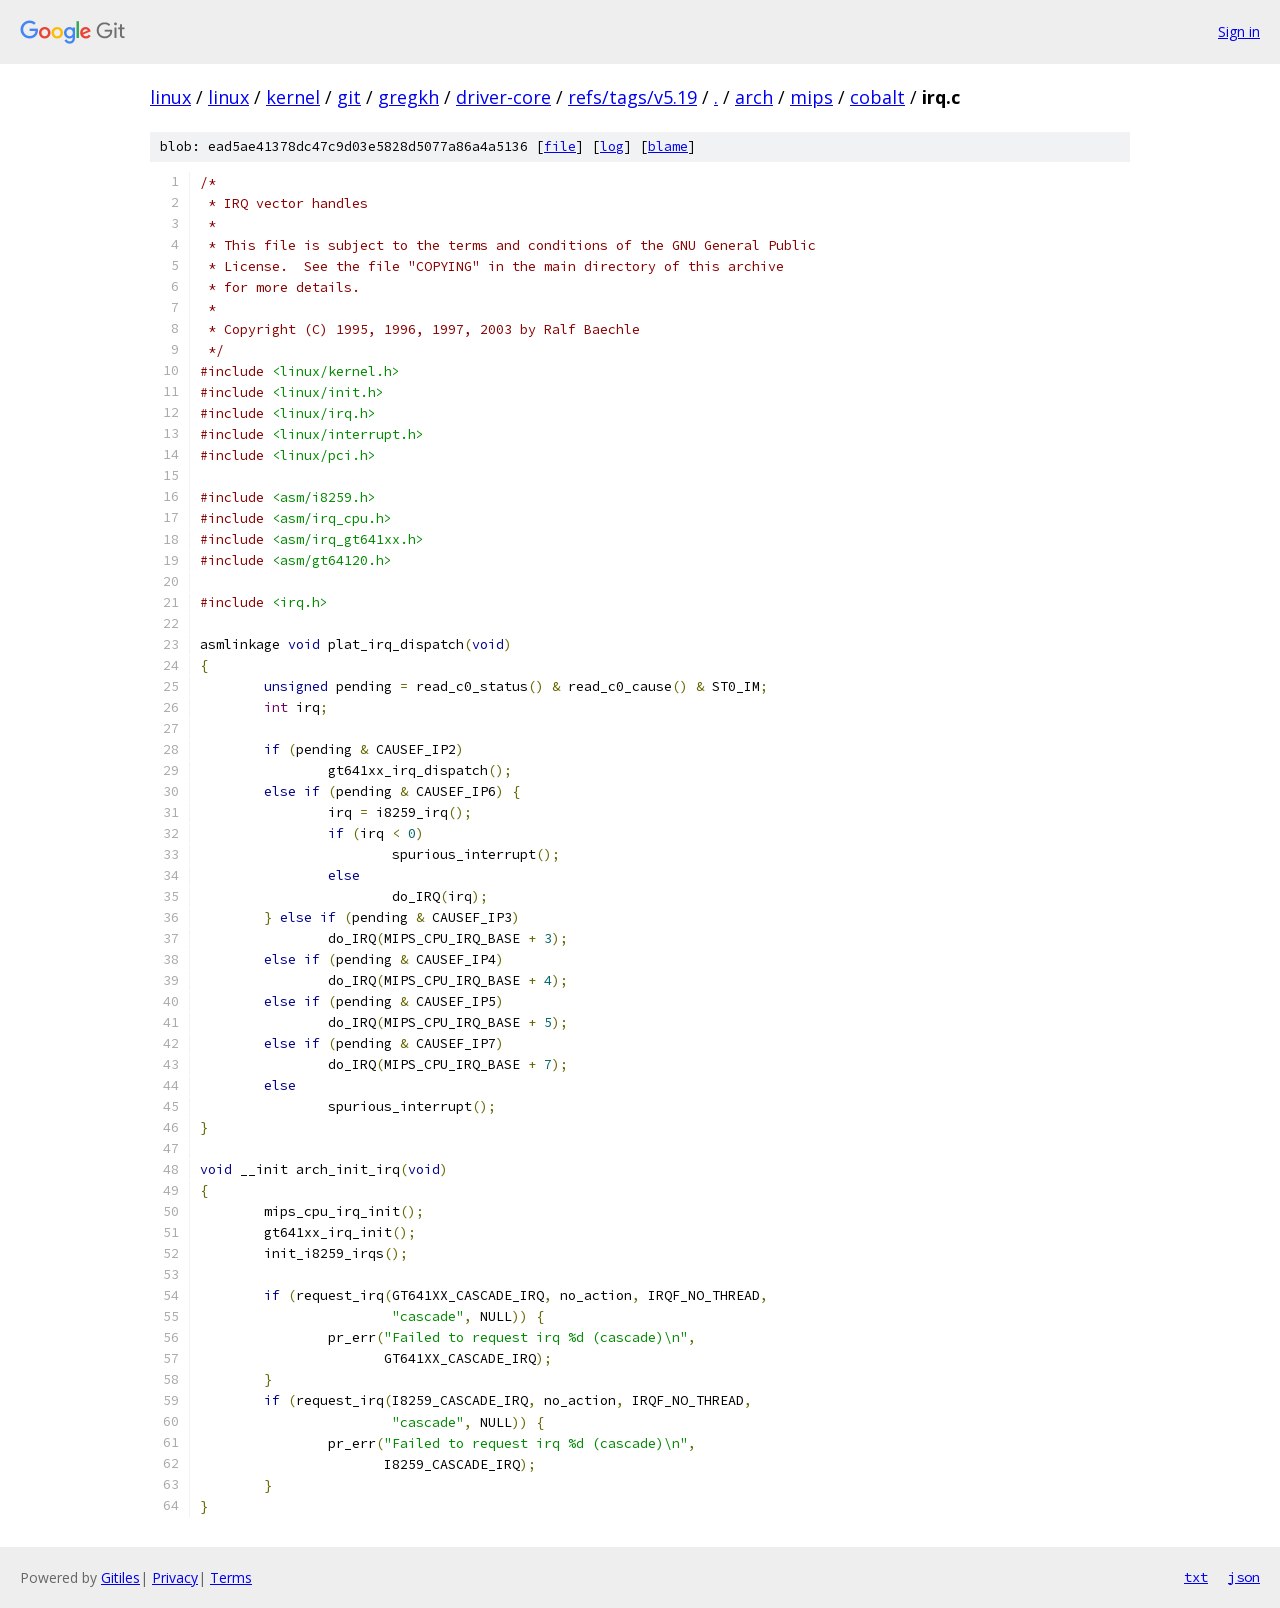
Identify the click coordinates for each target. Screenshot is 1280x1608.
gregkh (408, 97)
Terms (231, 1577)
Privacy (175, 1577)
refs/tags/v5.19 (632, 97)
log (612, 146)
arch (754, 97)
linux (170, 97)
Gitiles (120, 1577)
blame (668, 146)
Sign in (1239, 31)
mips (811, 97)
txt (1196, 1577)
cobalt (877, 97)
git (349, 97)
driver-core (503, 97)
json (1244, 1577)
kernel (293, 97)
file (560, 146)
